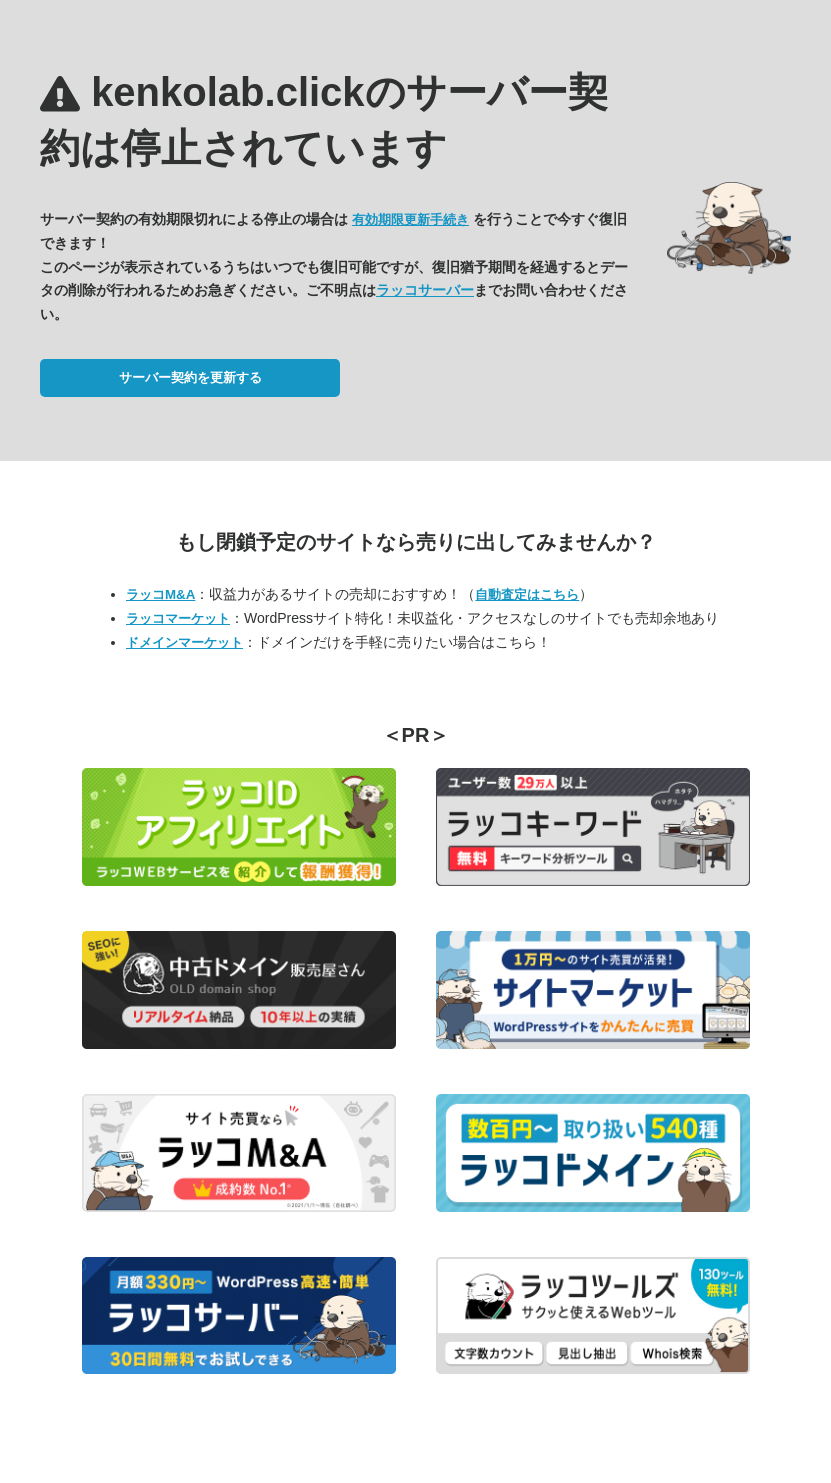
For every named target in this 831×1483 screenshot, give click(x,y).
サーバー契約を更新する (190, 377)
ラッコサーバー (425, 290)
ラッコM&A (160, 594)
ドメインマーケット (184, 642)
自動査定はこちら (527, 594)
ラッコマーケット (178, 618)
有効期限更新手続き (410, 219)
